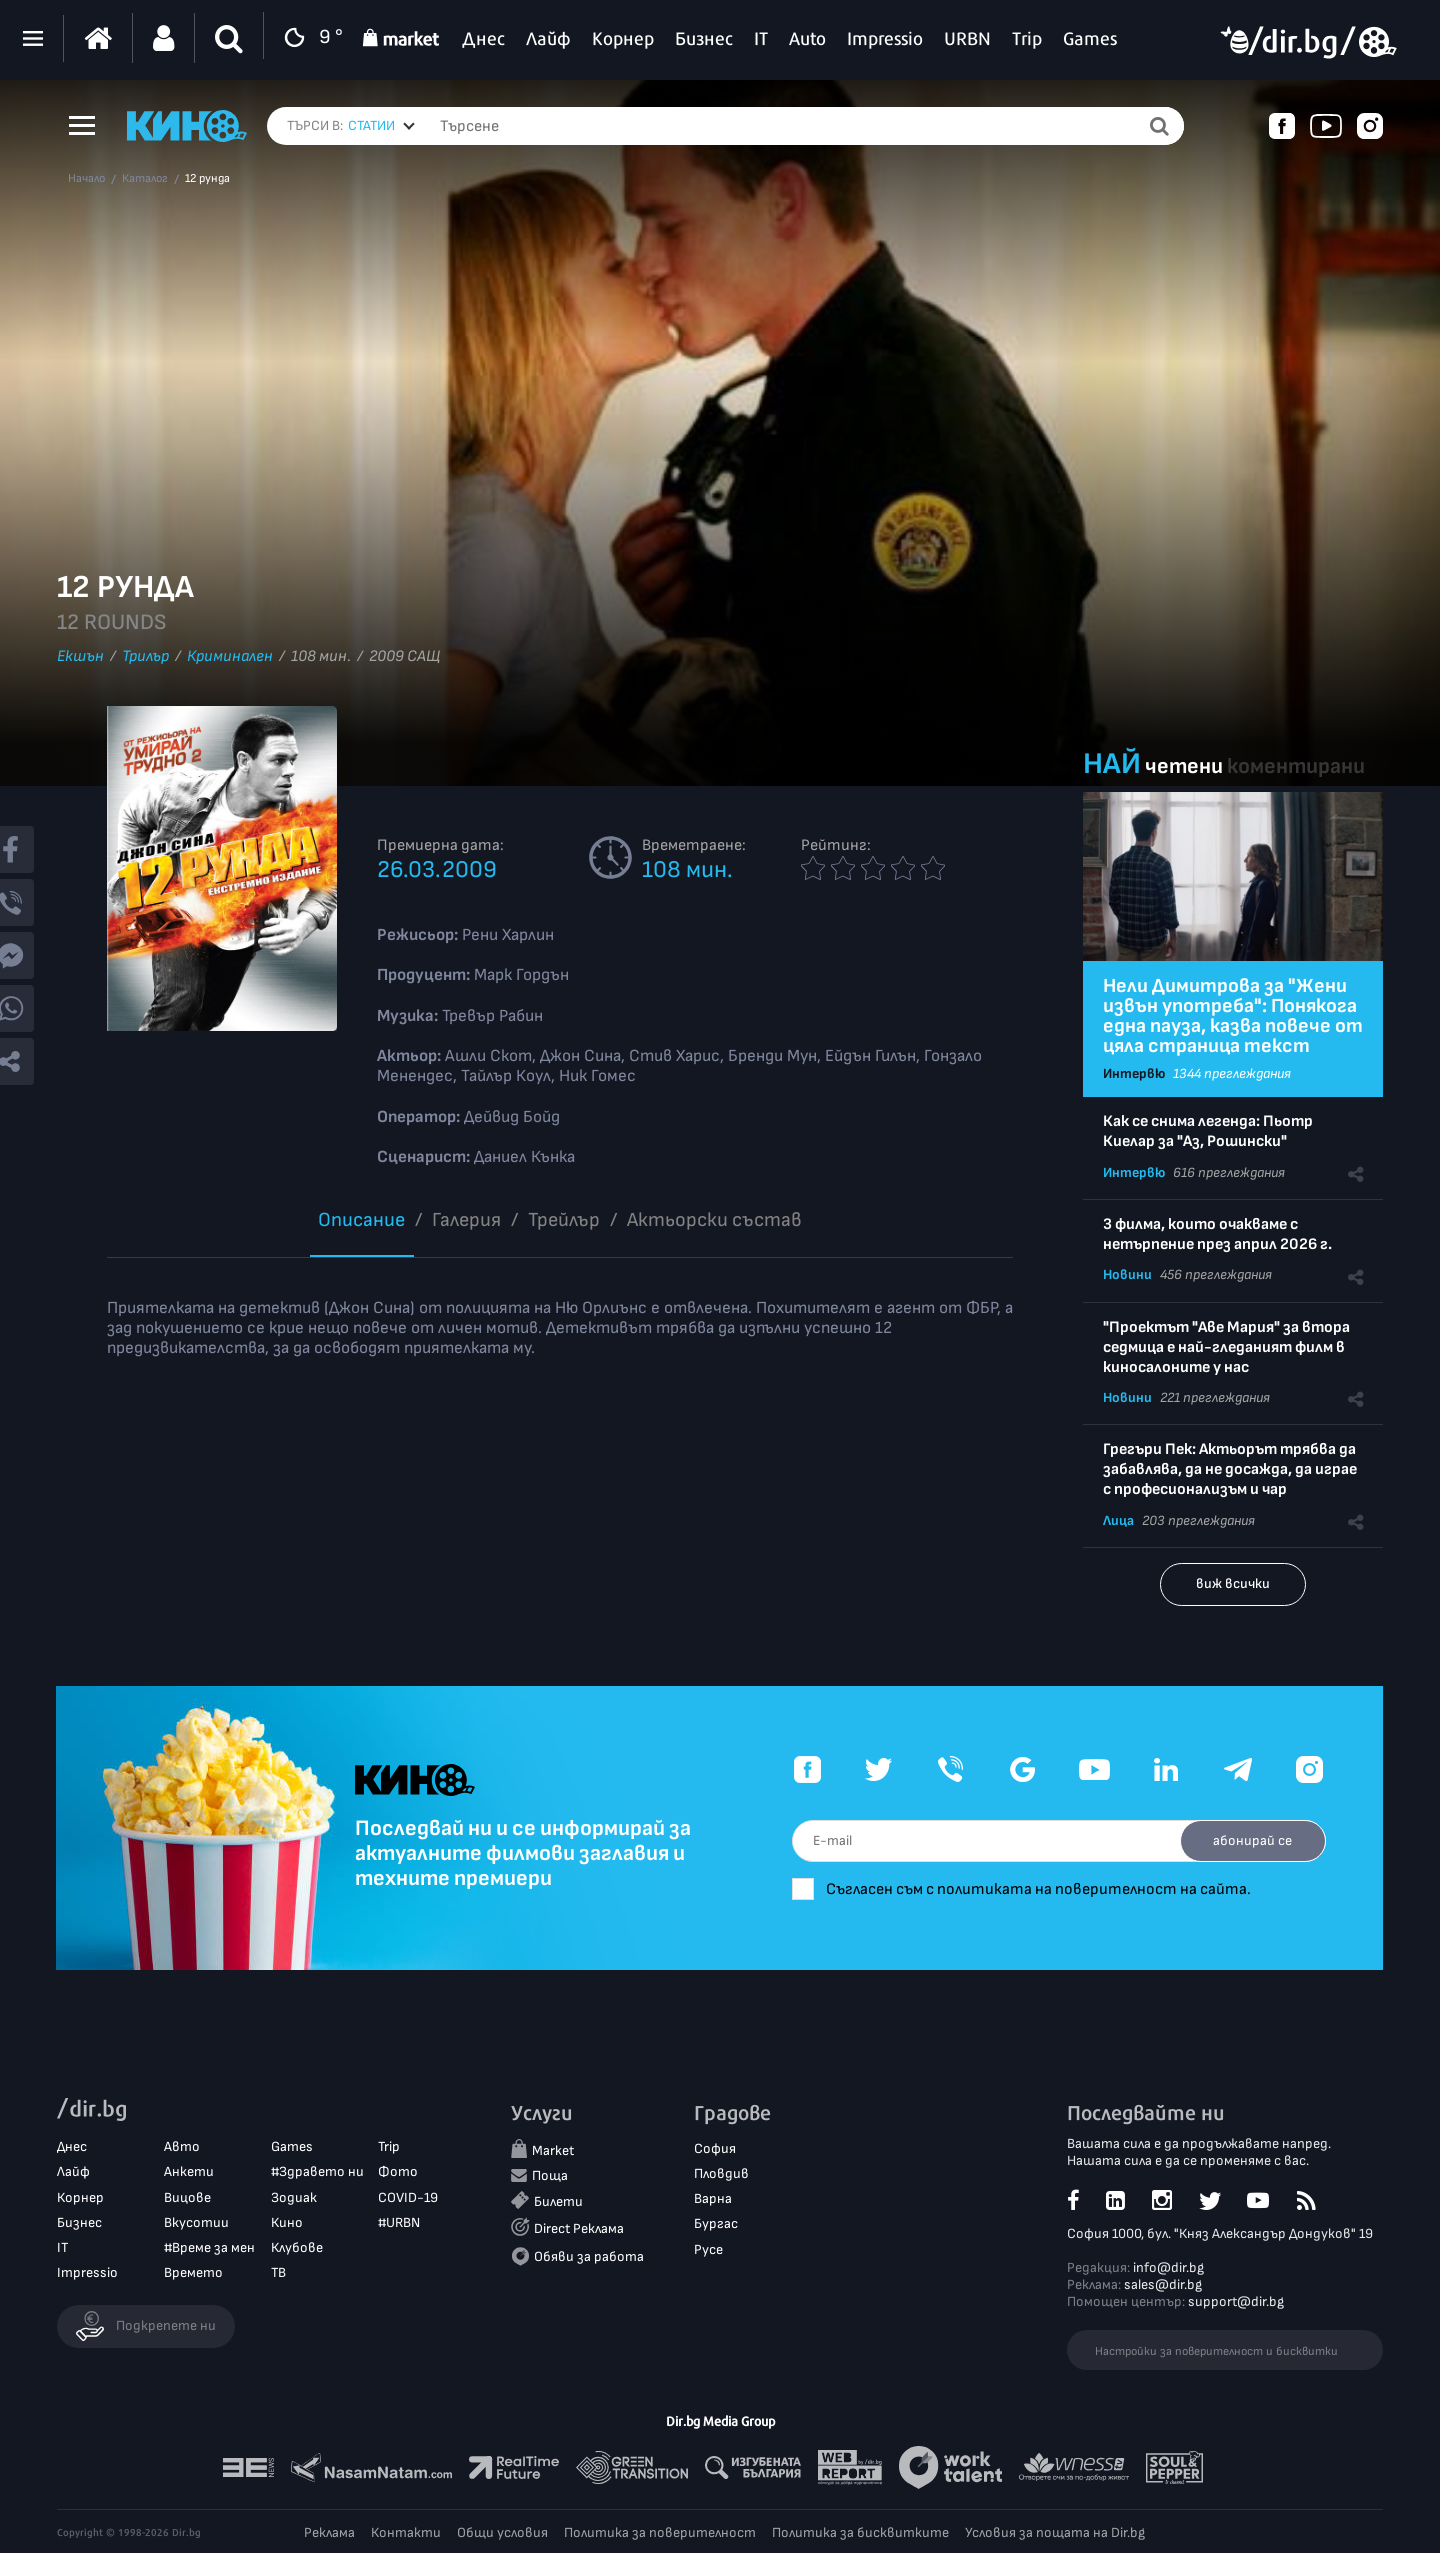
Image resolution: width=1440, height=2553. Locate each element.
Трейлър (564, 1220)
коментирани (1296, 766)
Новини (1127, 1274)
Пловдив (721, 2174)
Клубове (297, 2248)
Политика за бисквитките (860, 2532)
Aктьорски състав (714, 1220)
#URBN (399, 2222)
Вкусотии (196, 2222)
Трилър (145, 656)
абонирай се (1250, 1840)
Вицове (187, 2197)
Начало (86, 179)
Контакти (406, 2532)
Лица (1118, 1520)
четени (1184, 766)
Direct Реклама (579, 2229)
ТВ (278, 2273)
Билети (558, 2202)
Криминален (230, 656)
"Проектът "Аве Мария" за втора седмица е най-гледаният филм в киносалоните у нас (1226, 1347)
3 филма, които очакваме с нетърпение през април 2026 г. (1217, 1234)
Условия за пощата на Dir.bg (1055, 2532)
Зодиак (294, 2197)
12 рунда (207, 179)
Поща (550, 2176)
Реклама (329, 2532)
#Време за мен (209, 2248)
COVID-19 (408, 2197)
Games (292, 2147)
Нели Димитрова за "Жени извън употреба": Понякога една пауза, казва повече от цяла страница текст (1233, 1016)
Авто (182, 2147)
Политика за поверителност (660, 2532)
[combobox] (381, 126)
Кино (287, 2222)
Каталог (145, 179)
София (715, 2149)
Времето (193, 2273)
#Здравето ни (317, 2172)
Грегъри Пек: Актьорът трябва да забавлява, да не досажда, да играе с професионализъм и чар (1230, 1469)
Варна (713, 2199)
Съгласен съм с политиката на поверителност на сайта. (1050, 1889)
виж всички (1233, 1583)
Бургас (716, 2224)
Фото (398, 2172)
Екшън (80, 656)
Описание (361, 1220)
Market (553, 2151)
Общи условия (502, 2532)
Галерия (466, 1220)
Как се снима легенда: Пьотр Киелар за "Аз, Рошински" (1208, 1131)
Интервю (1134, 1073)
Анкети (189, 2172)
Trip (389, 2147)
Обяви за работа (589, 2256)
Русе (708, 2249)
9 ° (308, 38)
